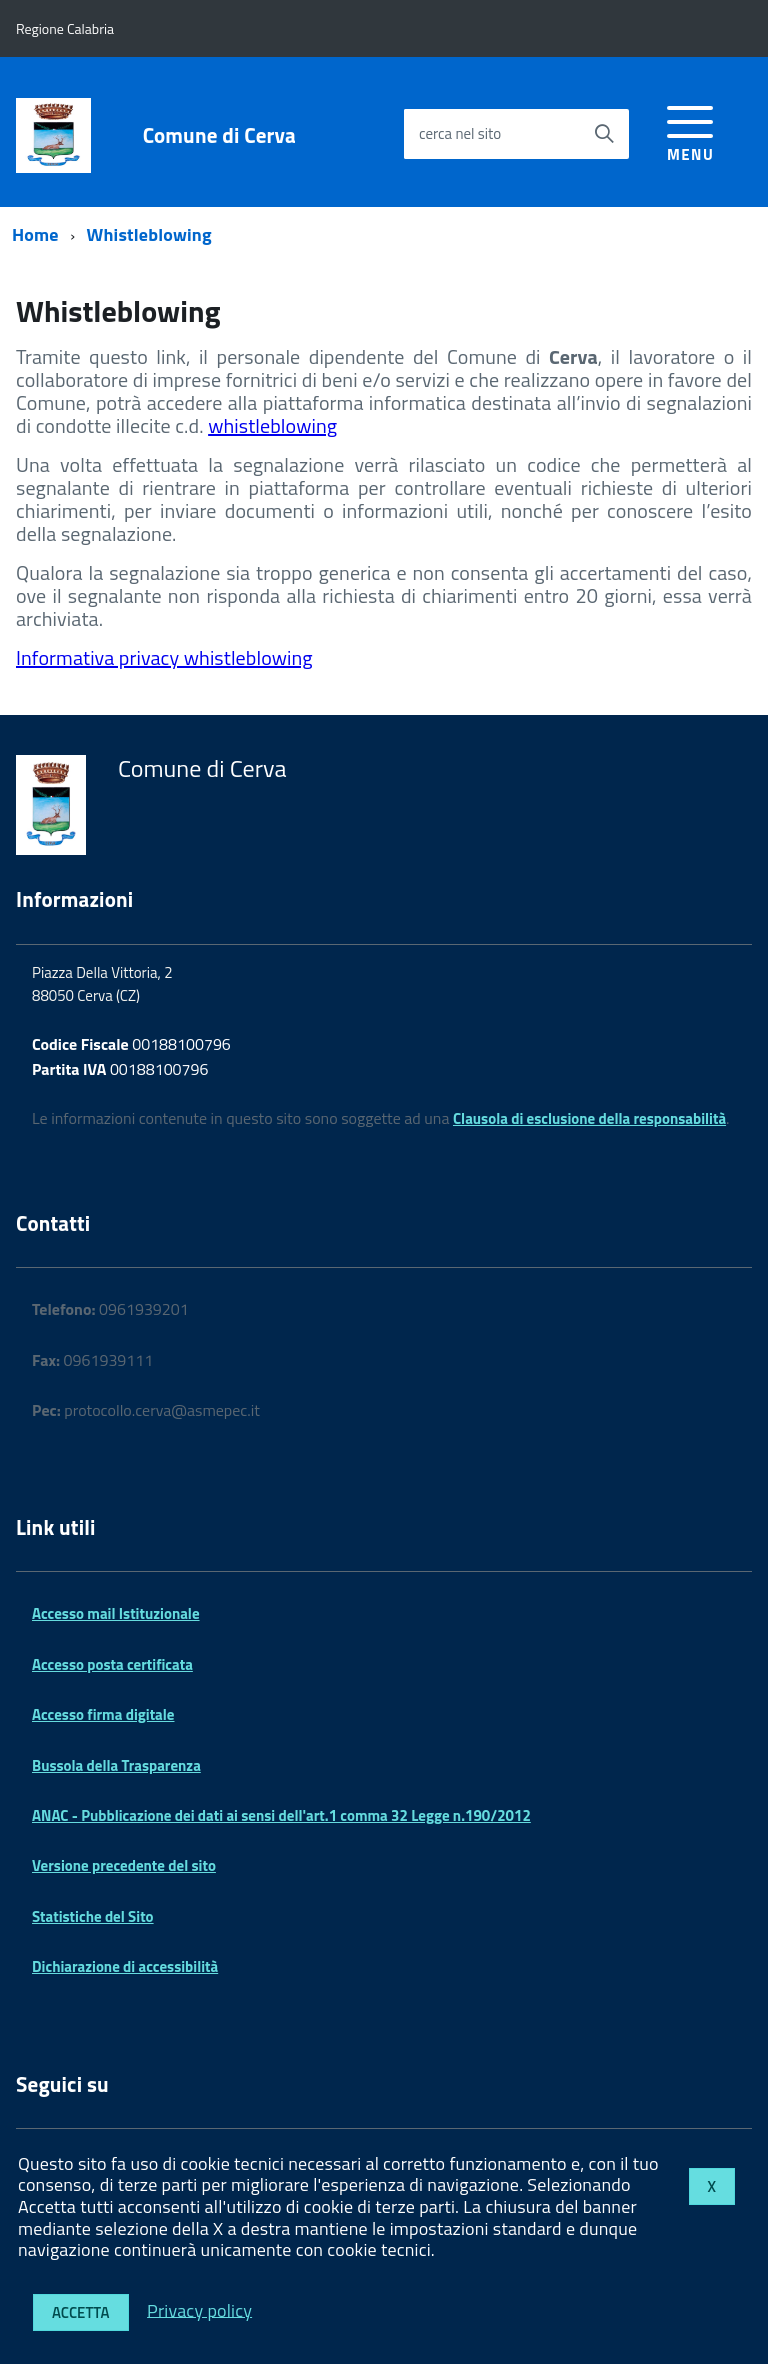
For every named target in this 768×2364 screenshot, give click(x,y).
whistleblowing (272, 425)
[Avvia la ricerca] (604, 134)
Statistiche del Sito (93, 1916)
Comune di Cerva (219, 135)
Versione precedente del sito (124, 1865)
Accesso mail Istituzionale (116, 1613)
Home (35, 234)
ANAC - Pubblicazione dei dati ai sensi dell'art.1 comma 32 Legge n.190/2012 (281, 1815)
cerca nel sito (460, 133)
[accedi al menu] (690, 130)
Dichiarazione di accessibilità (125, 1966)
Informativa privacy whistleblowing (164, 657)
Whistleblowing (149, 234)
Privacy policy (199, 2309)
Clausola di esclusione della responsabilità (589, 1118)
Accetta (81, 2312)
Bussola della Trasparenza (116, 1765)
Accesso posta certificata (112, 1664)
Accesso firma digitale (103, 1714)
